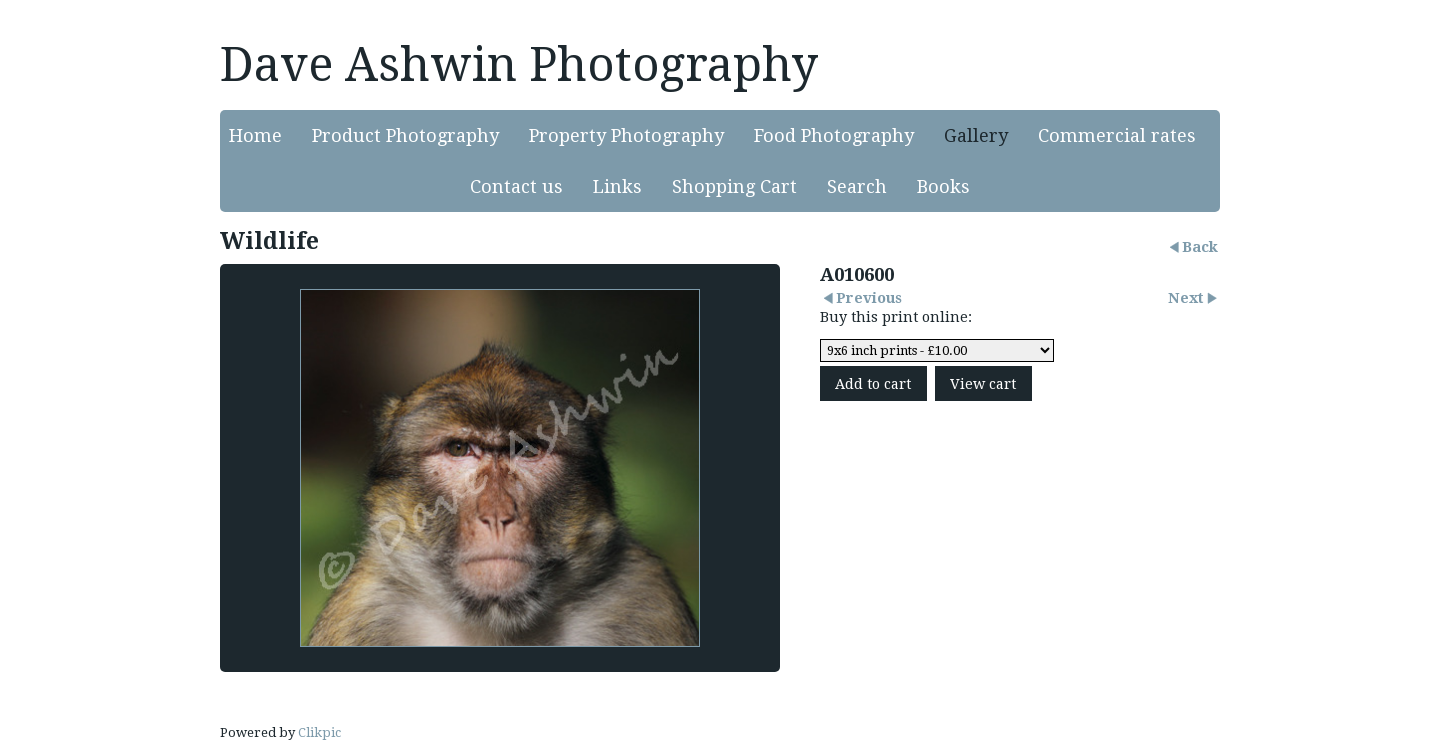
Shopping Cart (734, 186)
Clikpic (319, 732)
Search (857, 186)
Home (255, 135)
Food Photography (834, 135)
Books (943, 186)
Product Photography (405, 135)
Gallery (976, 135)
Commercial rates (1117, 135)
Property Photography (626, 135)
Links (617, 186)
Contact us (516, 186)
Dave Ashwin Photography (519, 64)
